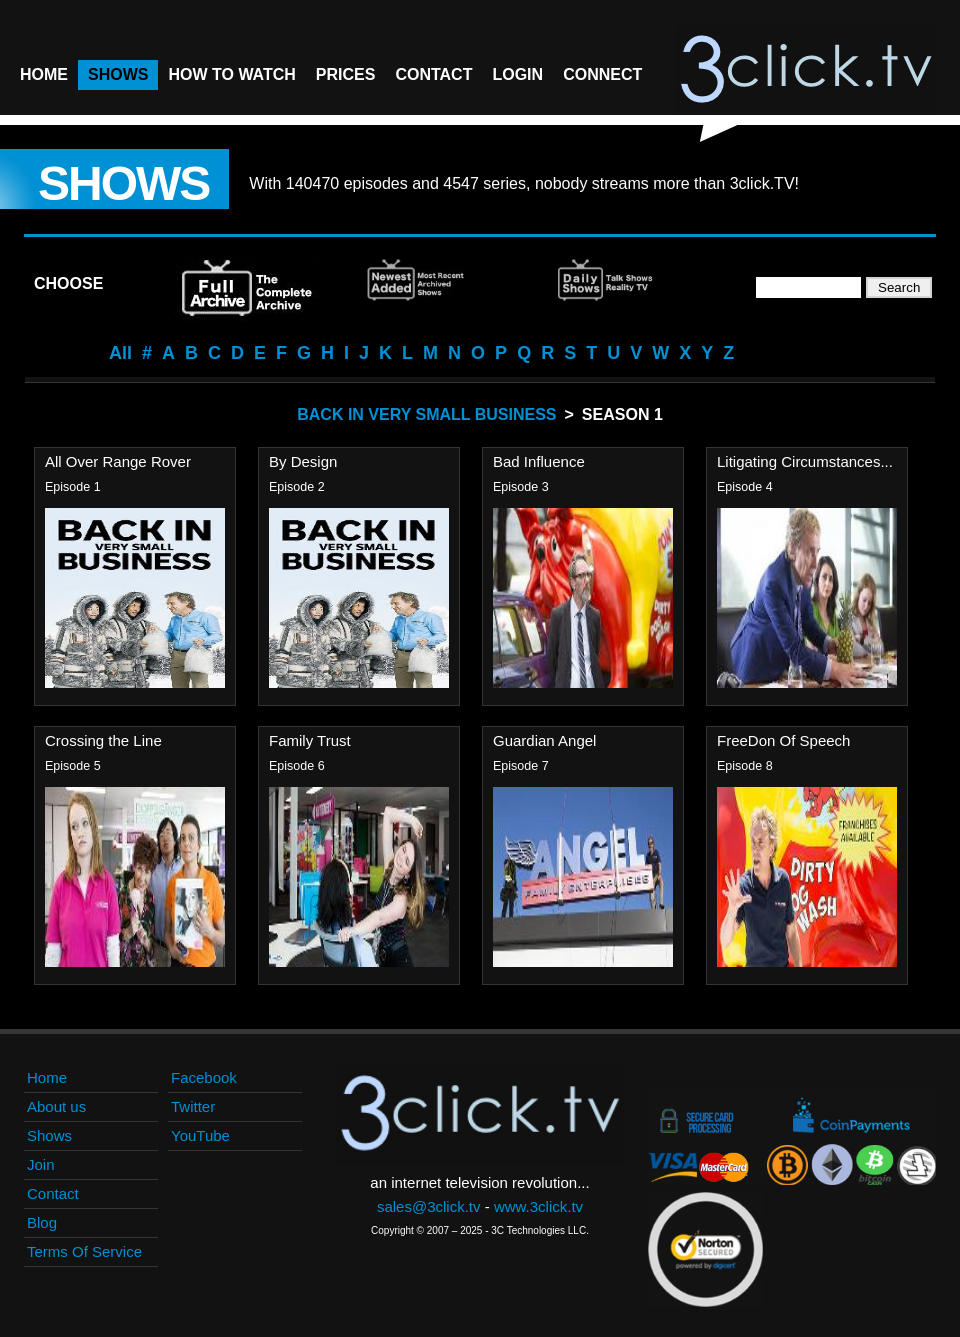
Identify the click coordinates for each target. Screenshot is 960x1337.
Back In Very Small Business (426, 414)
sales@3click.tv (429, 1206)
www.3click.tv (538, 1206)
